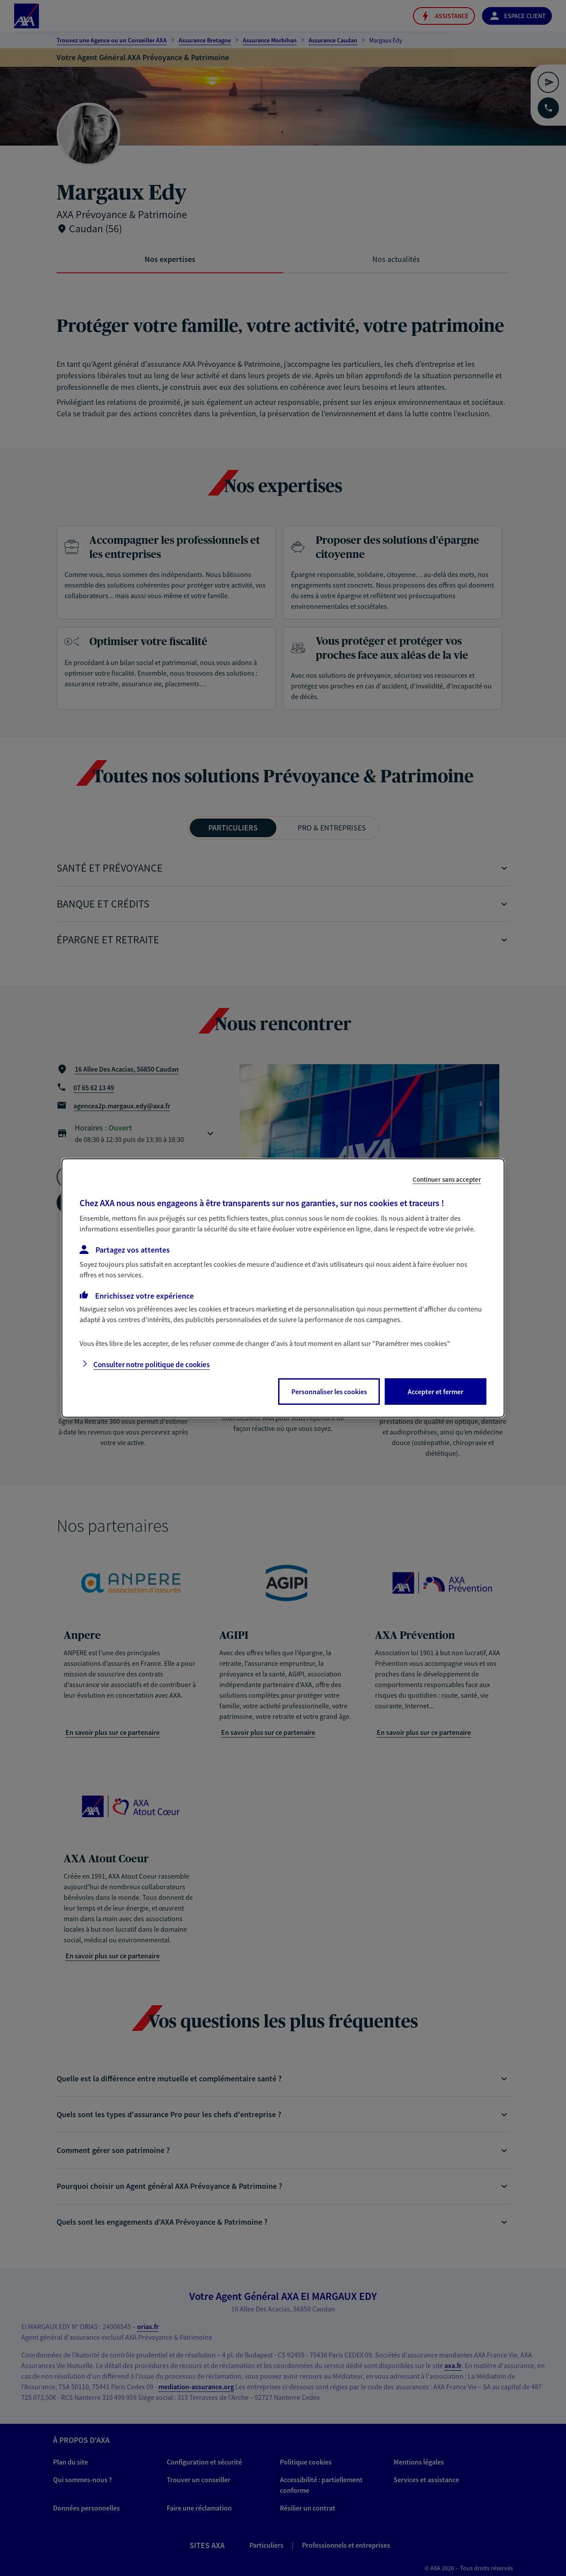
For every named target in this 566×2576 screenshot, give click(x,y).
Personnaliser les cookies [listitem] (329, 1391)
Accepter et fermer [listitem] (435, 1391)
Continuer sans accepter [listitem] (447, 1179)
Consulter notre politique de (151, 1364)
